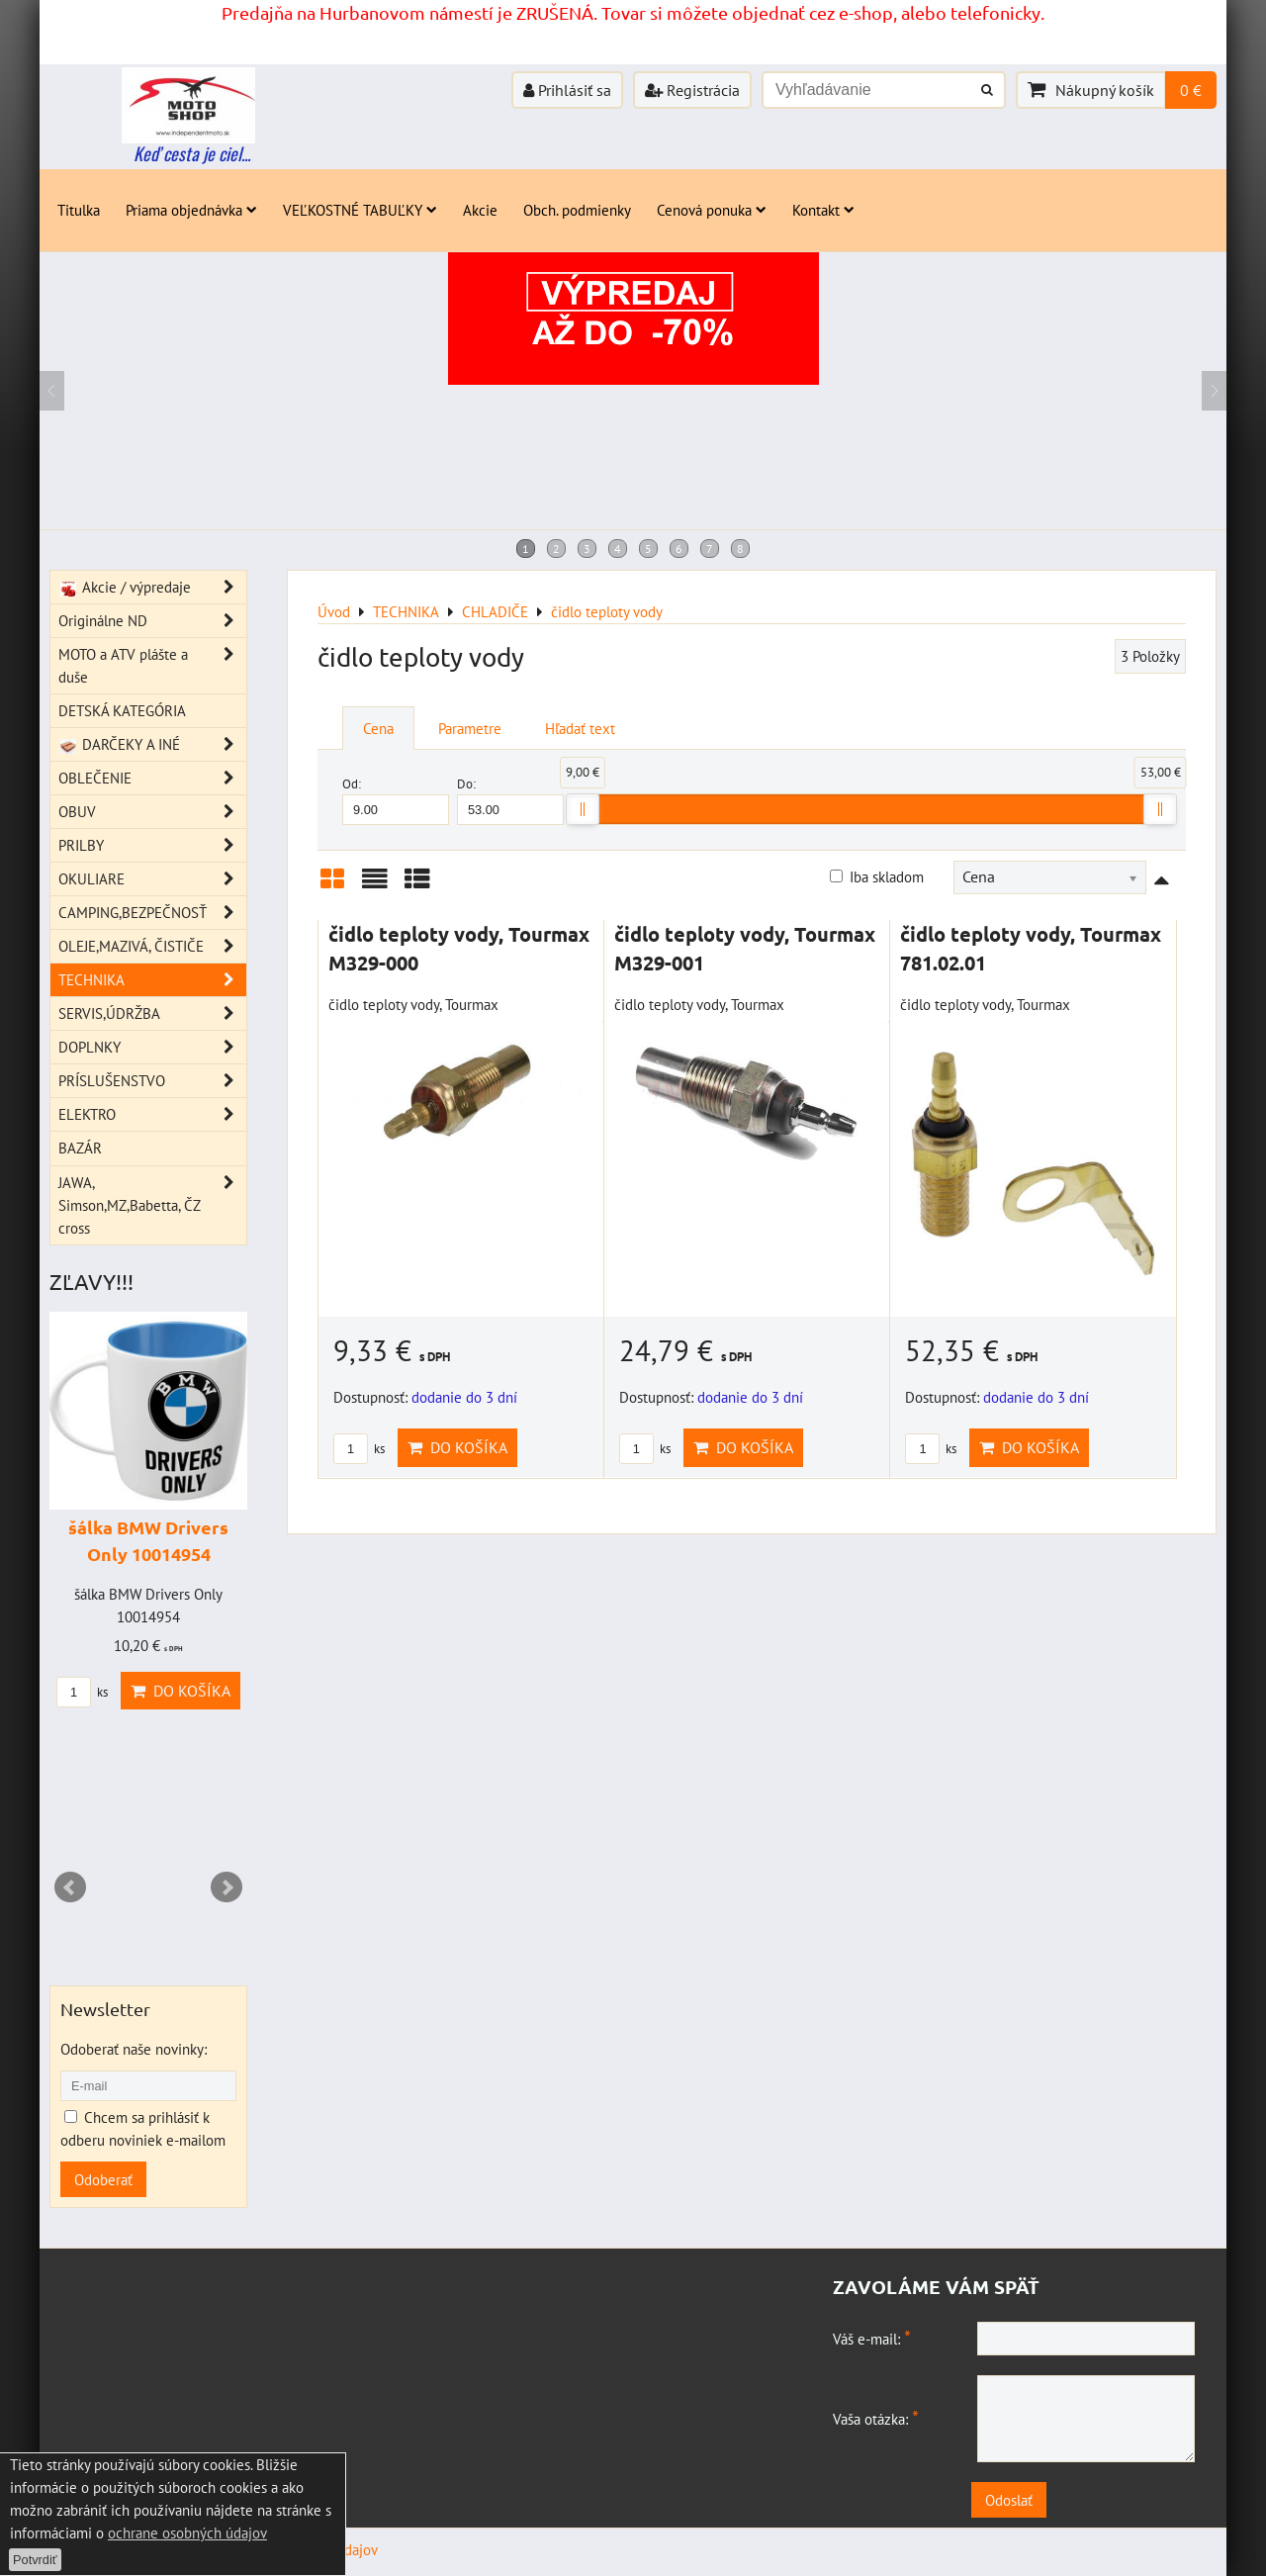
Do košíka (457, 1447)
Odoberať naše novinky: (133, 2049)
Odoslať (1018, 2500)
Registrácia (692, 90)
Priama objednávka (191, 210)
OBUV (152, 811)
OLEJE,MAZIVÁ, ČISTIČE (152, 946)
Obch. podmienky (577, 210)
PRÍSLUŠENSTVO (152, 1080)
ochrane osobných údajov (187, 2532)
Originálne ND (152, 620)
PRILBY (152, 845)
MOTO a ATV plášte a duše (152, 665)
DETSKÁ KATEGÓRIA (122, 710)
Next (226, 1887)
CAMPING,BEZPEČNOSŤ (152, 912)
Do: (510, 800)
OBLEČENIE (152, 778)
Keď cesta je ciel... (192, 153)
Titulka (78, 210)
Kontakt (823, 210)
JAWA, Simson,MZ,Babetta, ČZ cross (152, 1205)
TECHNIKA (152, 980)
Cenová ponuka (712, 210)
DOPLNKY (152, 1047)
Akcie (480, 210)
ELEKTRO (152, 1114)
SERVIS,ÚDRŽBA (152, 1013)
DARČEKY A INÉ (152, 744)
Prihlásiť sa (567, 90)
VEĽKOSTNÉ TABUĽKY (360, 210)
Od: (395, 800)
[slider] (582, 809)
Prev (70, 1887)
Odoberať (103, 2179)
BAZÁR (80, 1147)
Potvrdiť (35, 2559)
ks (359, 1448)
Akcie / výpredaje (152, 587)
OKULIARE (152, 879)
